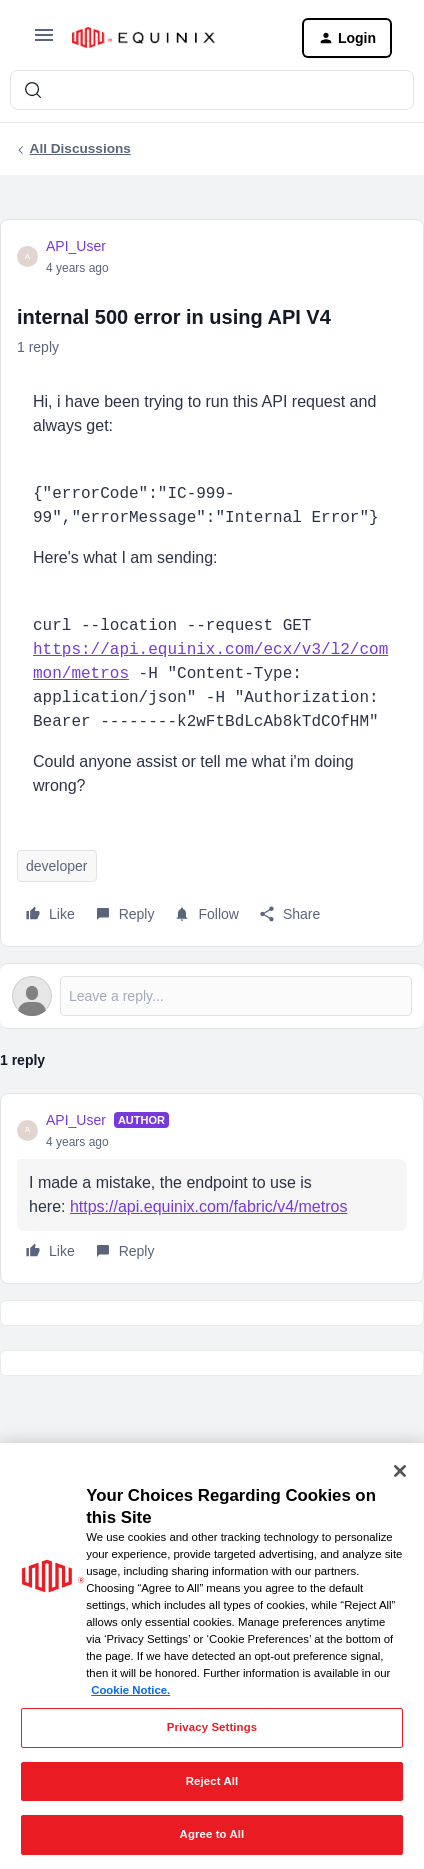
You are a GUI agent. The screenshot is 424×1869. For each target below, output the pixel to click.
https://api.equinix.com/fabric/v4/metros (208, 1206)
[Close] (400, 1471)
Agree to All (212, 1834)
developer (57, 866)
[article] (212, 1188)
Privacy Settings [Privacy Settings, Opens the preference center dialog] (212, 1727)
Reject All (212, 1781)
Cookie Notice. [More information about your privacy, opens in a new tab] (130, 1690)
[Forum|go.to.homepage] (171, 37)
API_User (76, 246)
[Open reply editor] (212, 996)
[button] (44, 42)
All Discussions (80, 148)
